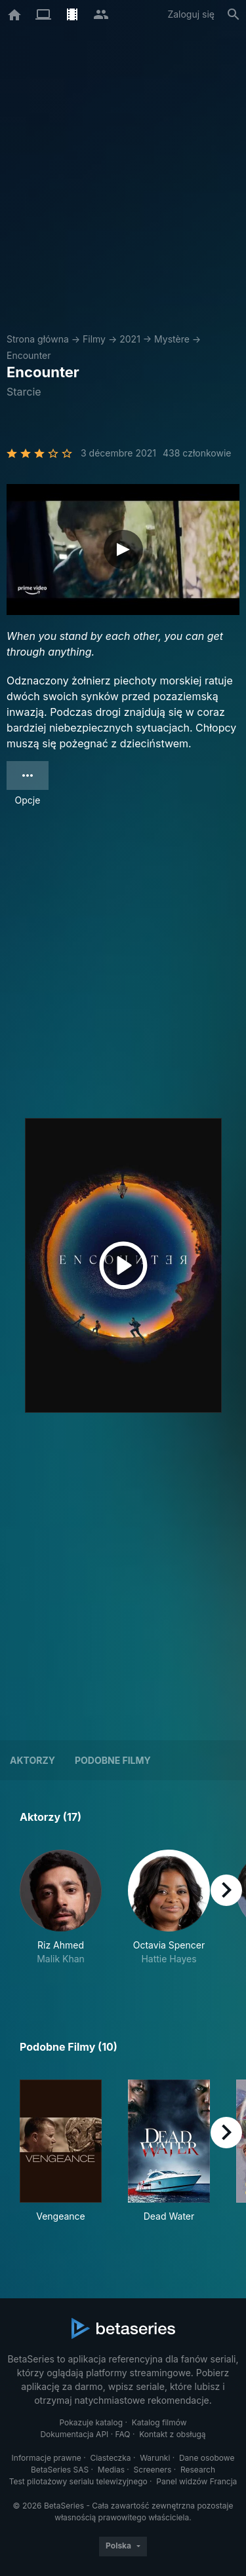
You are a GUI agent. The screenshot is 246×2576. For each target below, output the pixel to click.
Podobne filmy (113, 1760)
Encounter (29, 355)
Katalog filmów (159, 2422)
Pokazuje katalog (91, 2422)
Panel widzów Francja (196, 2481)
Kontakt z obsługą (172, 2434)
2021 (129, 339)
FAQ (123, 2434)
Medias (111, 2469)
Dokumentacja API (74, 2434)
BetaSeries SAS (60, 2469)
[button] (61, 1914)
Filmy (94, 339)
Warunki (155, 2458)
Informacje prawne (46, 2458)
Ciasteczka (110, 2458)
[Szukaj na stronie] (233, 14)
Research (197, 2469)
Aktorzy (32, 1760)
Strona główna (38, 339)
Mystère (172, 339)
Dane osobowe (207, 2458)
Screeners (153, 2469)
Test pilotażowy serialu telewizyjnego (78, 2481)
